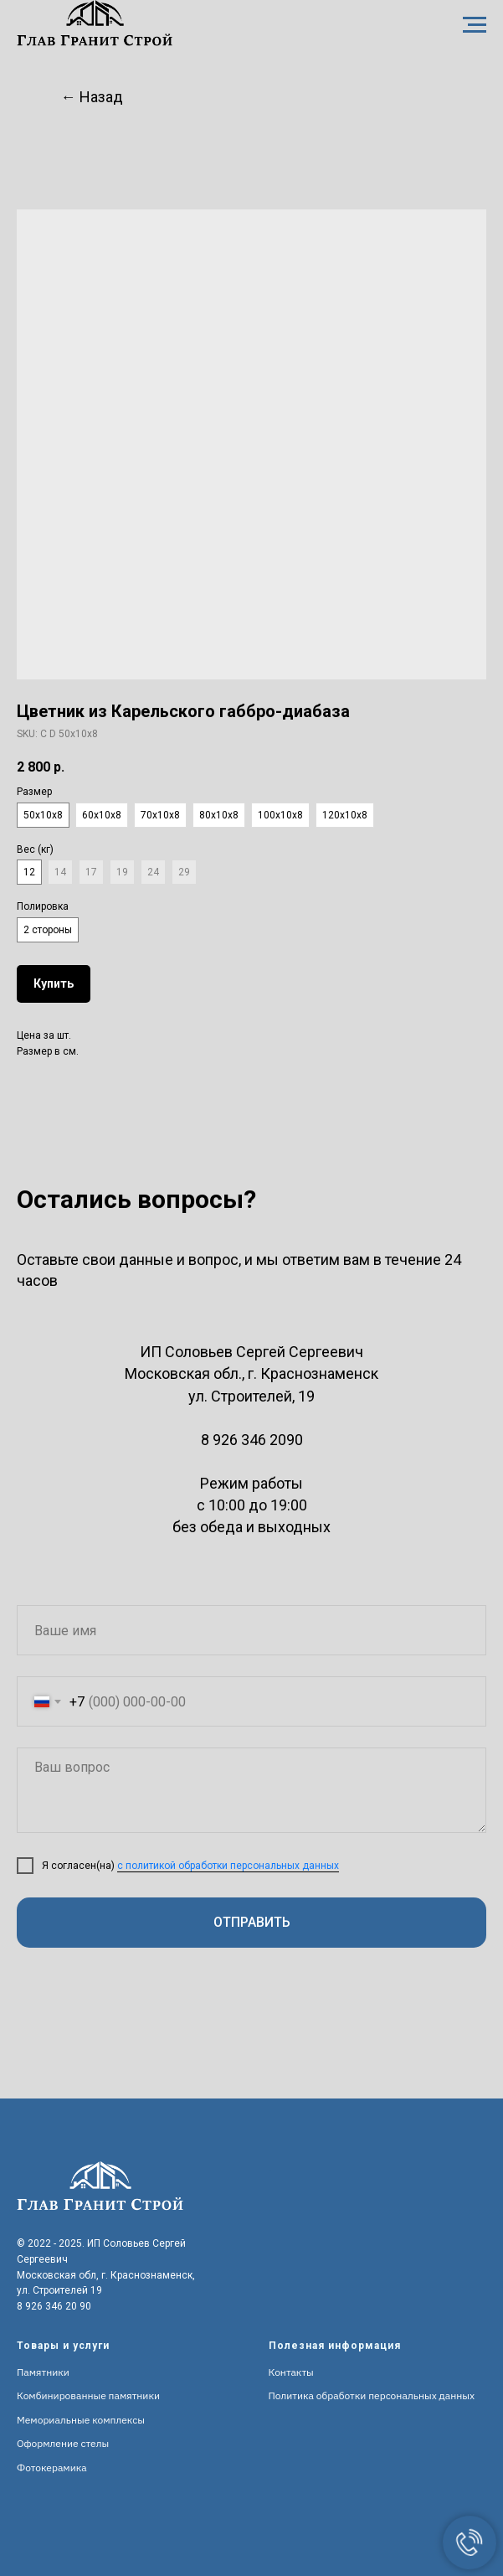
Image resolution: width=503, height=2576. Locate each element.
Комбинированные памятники (88, 2395)
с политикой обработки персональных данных (228, 1865)
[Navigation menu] (474, 25)
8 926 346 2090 (252, 1439)
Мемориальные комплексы (81, 2419)
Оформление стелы (63, 2443)
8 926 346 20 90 (54, 2306)
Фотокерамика (52, 2467)
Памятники (43, 2372)
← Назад (92, 97)
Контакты (291, 2372)
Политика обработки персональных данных (372, 2395)
